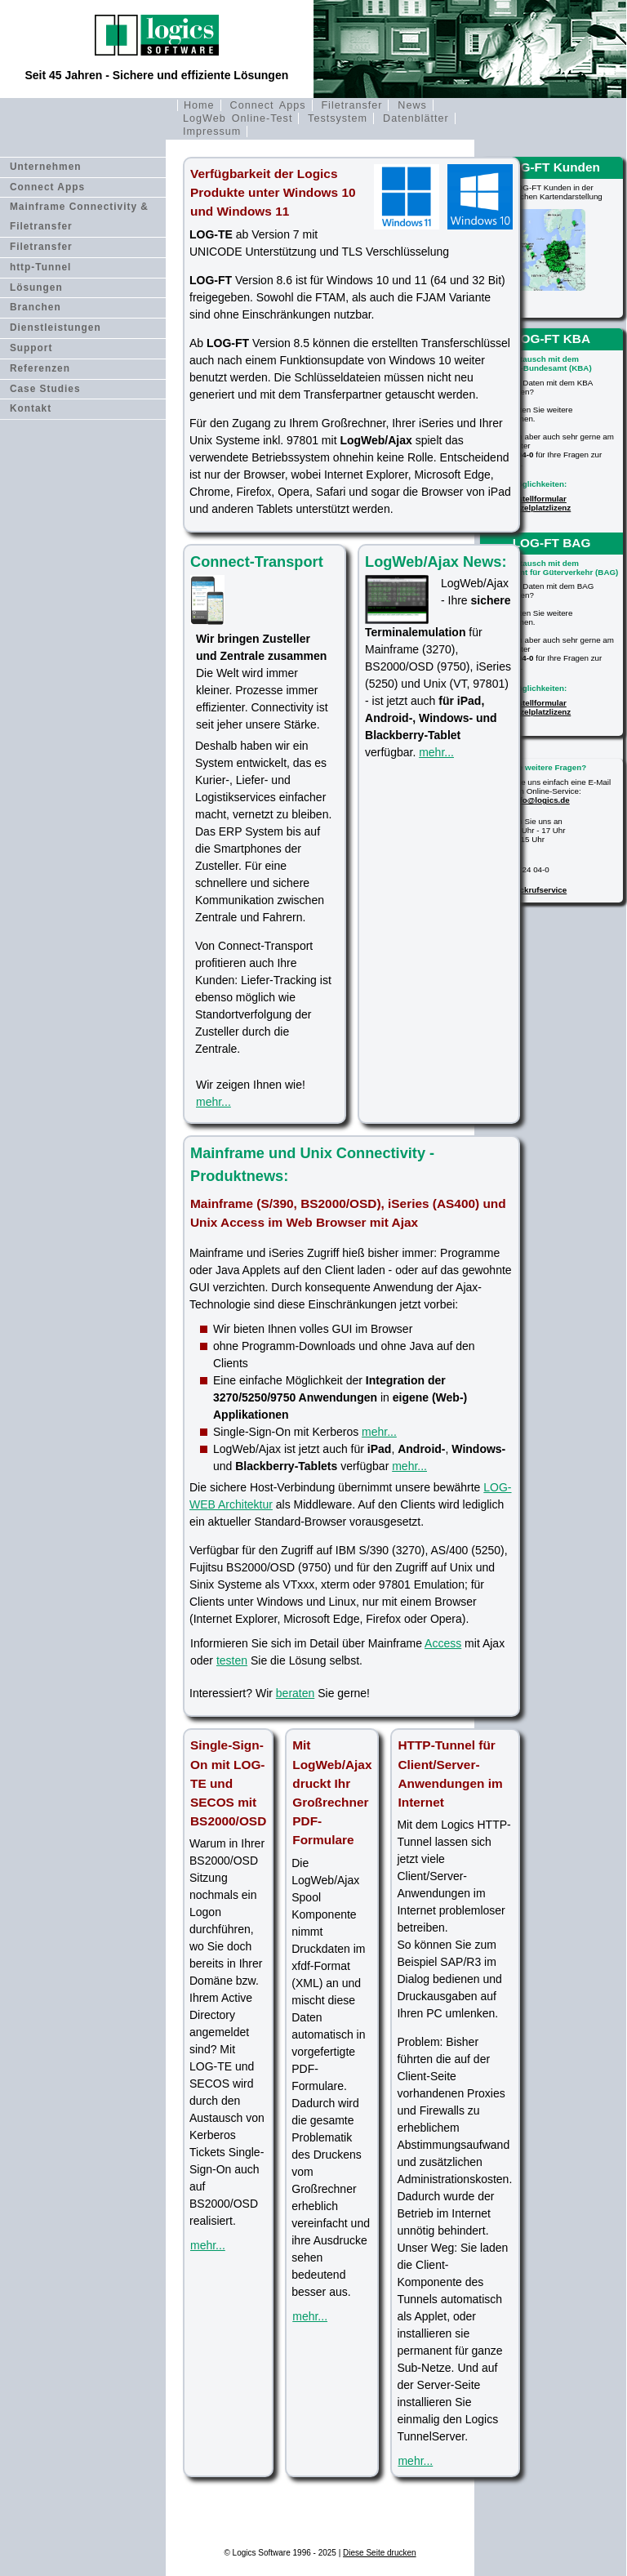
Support (31, 348)
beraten (295, 1693)
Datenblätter (416, 118)
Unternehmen (46, 166)
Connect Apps (268, 105)
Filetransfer (351, 105)
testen (231, 1660)
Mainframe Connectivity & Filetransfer (79, 216)
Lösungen (36, 287)
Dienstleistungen (55, 327)
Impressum (212, 131)
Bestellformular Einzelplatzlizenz (539, 503)
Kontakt (30, 408)
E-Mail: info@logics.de (527, 800)
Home (199, 105)
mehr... (213, 1101)
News (412, 105)
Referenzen (40, 368)
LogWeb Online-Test (237, 118)
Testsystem (337, 118)
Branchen (35, 307)
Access (443, 1643)
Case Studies (45, 388)
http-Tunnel (41, 267)
